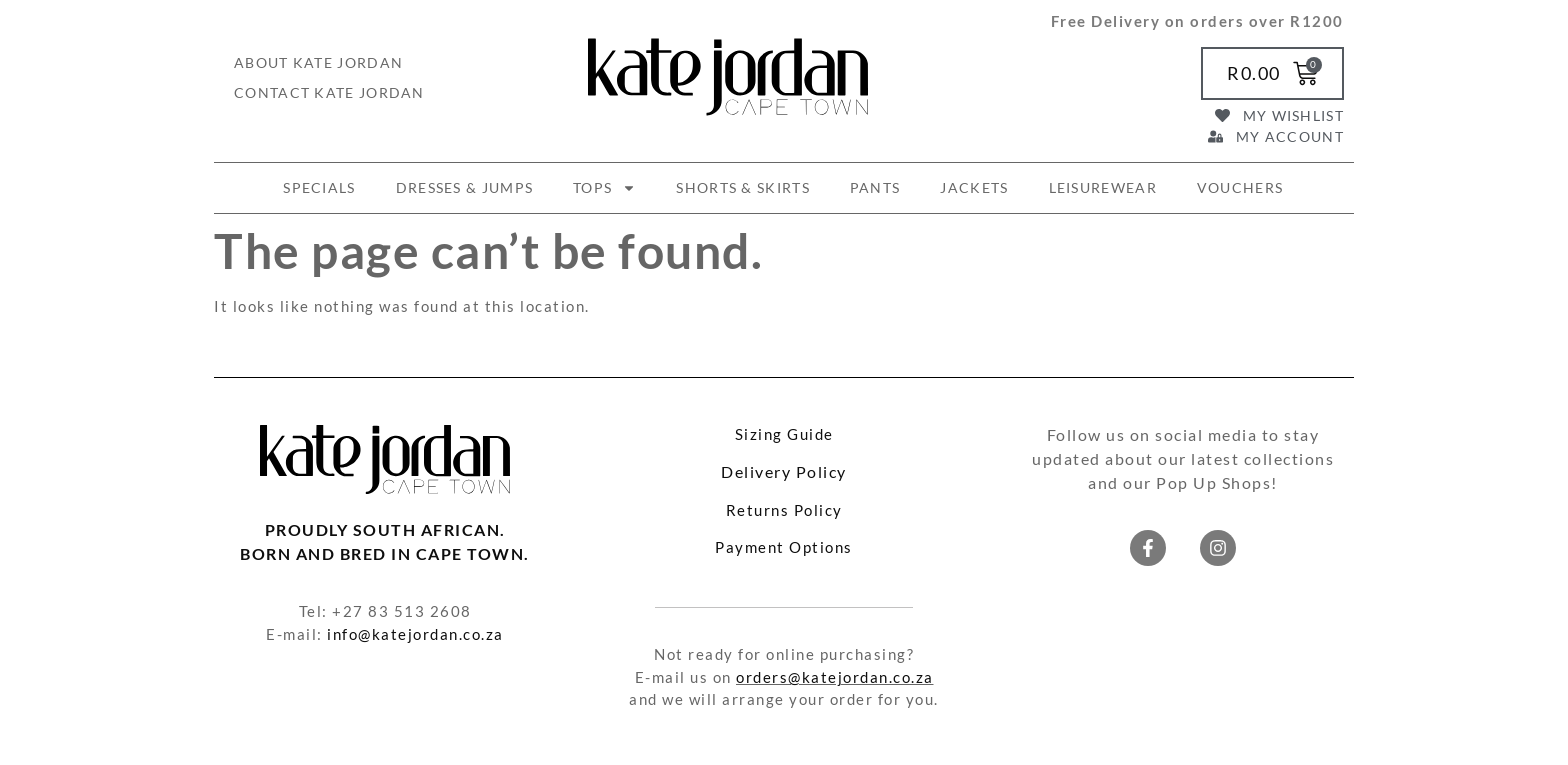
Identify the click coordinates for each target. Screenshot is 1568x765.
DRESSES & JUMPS (465, 187)
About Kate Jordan (318, 62)
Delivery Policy (784, 471)
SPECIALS (319, 187)
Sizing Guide (784, 434)
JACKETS (974, 187)
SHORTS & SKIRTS (743, 187)
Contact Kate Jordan (329, 92)
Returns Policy (784, 510)
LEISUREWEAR (1103, 187)
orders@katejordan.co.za (835, 677)
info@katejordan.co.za (415, 634)
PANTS (875, 187)
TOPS (604, 188)
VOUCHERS (1240, 187)
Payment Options (784, 547)
